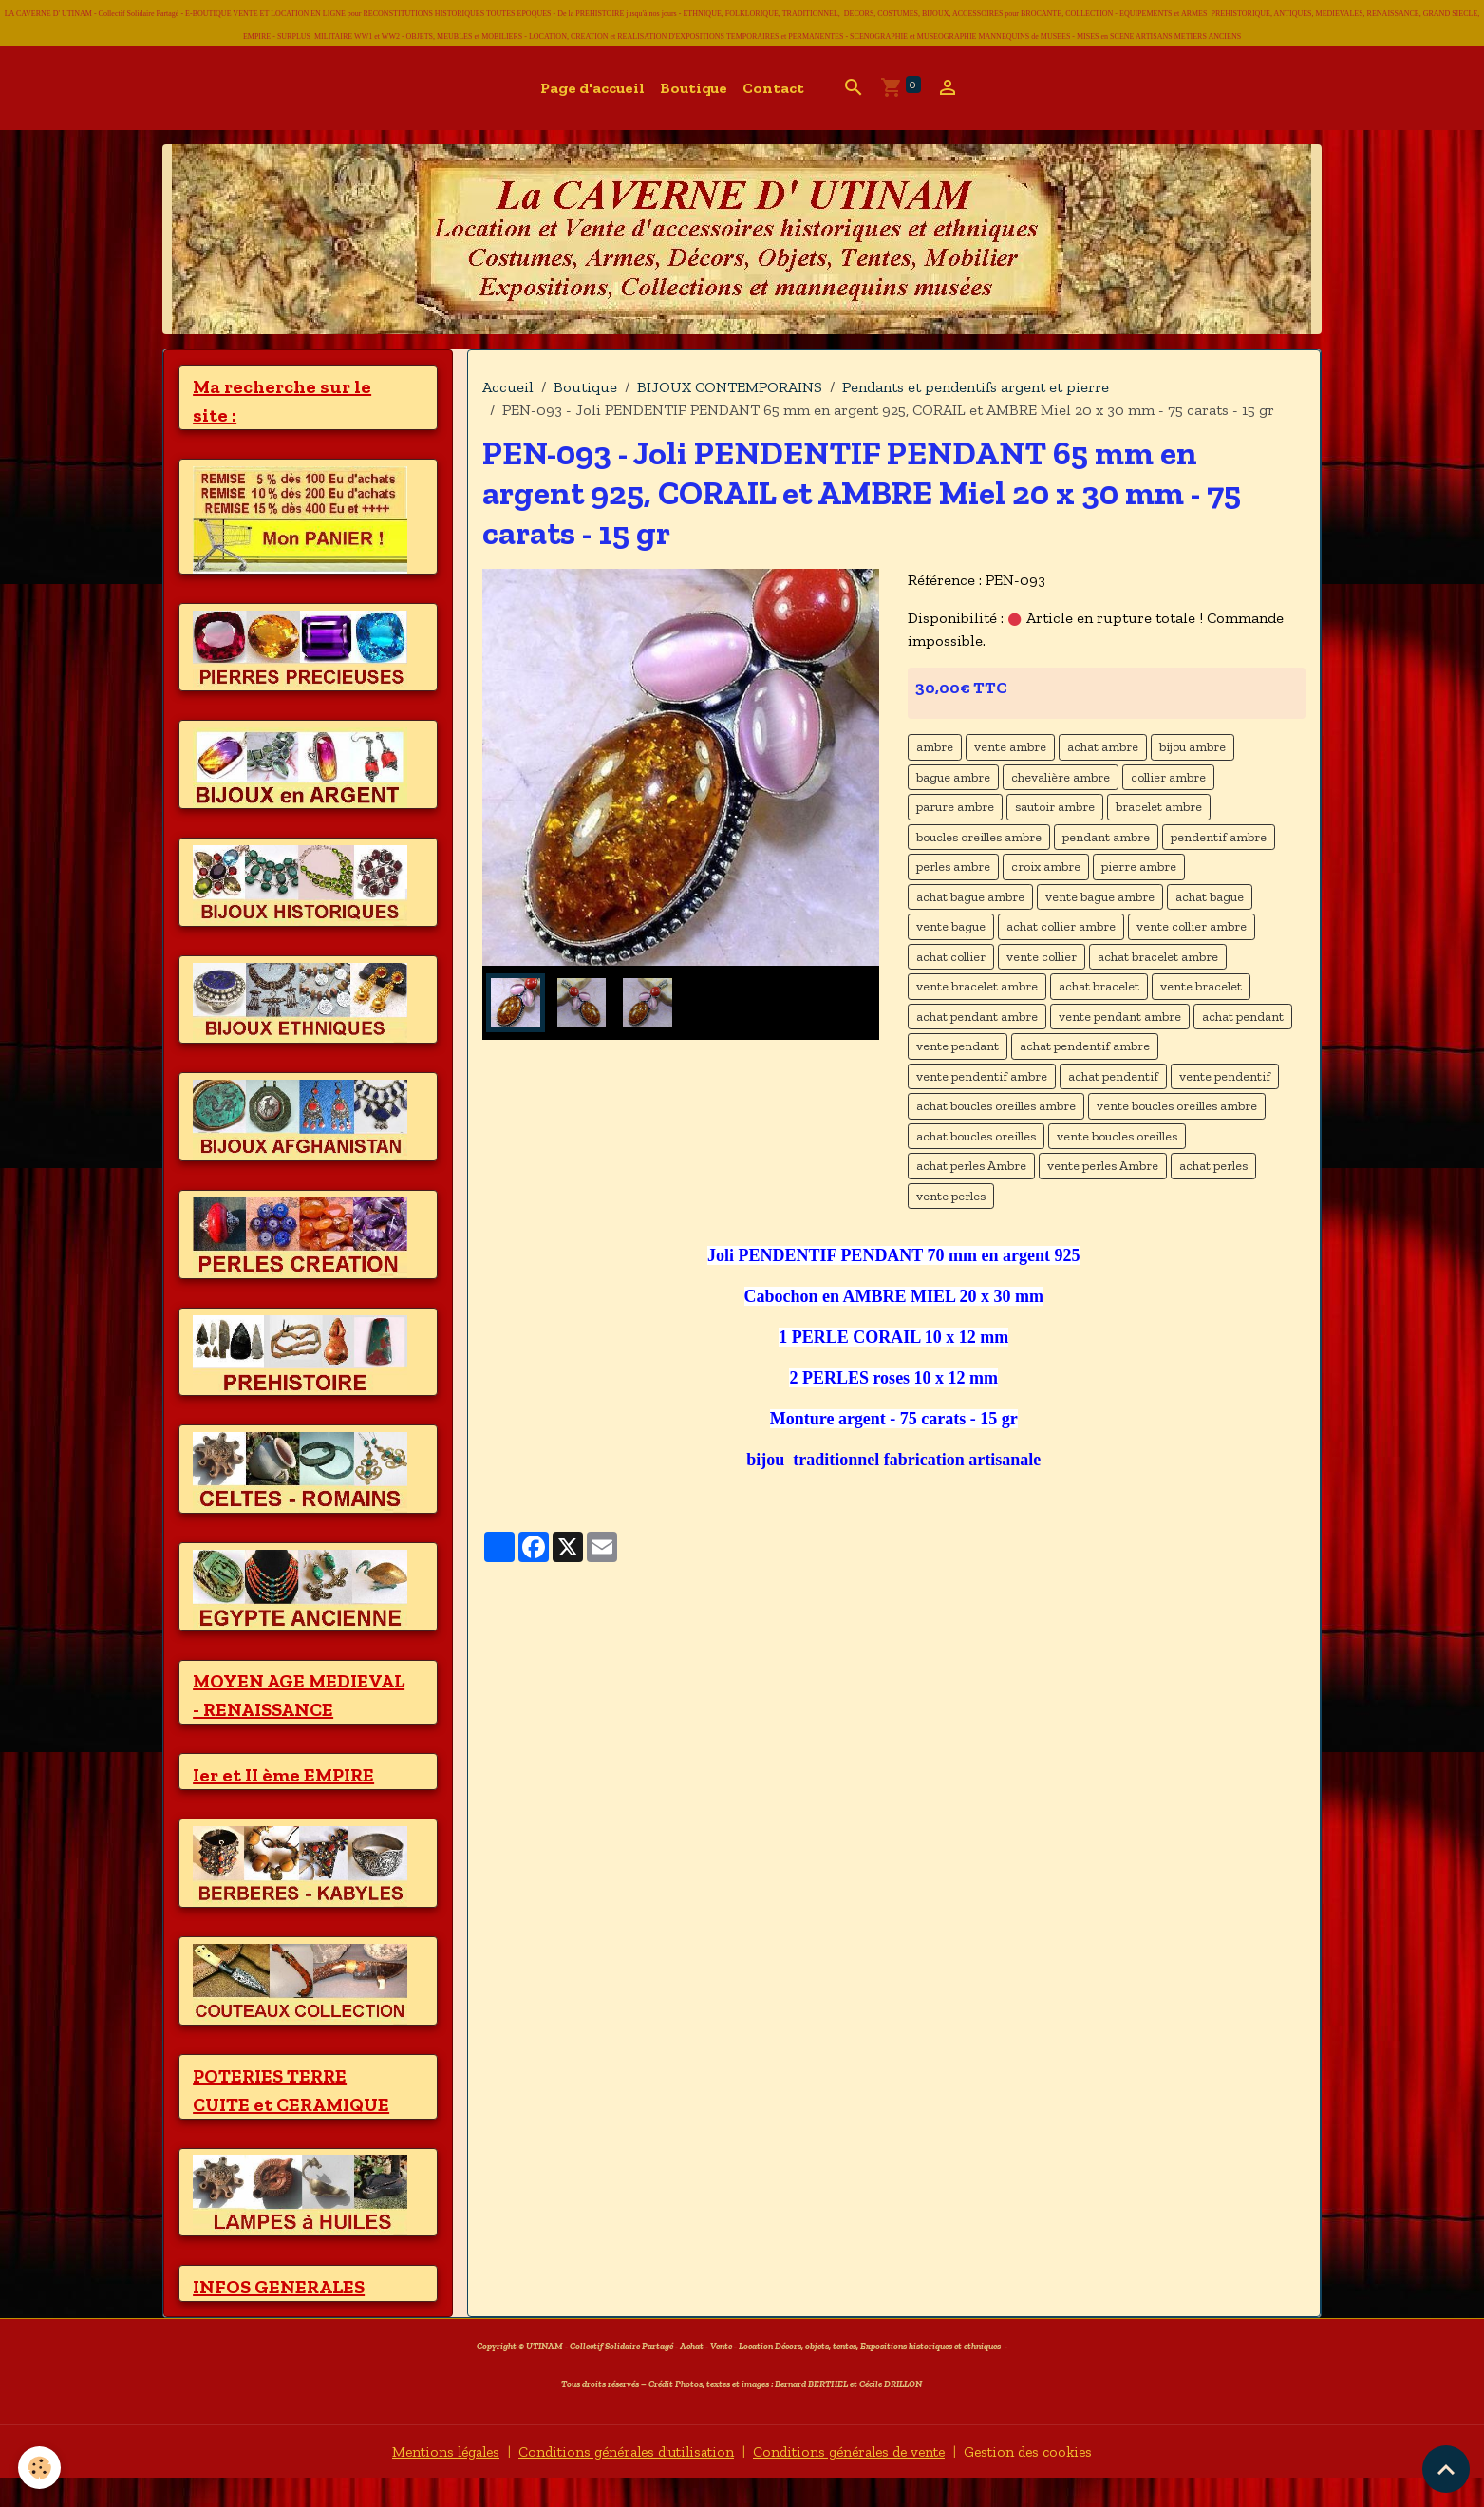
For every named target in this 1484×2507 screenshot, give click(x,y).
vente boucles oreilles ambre (1177, 1106)
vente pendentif (1224, 1076)
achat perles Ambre (971, 1166)
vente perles (951, 1196)
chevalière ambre (1060, 777)
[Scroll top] (1446, 2469)
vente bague (951, 926)
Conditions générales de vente (856, 2480)
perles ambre (953, 866)
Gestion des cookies (1045, 2480)
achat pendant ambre (977, 1016)
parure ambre (955, 807)
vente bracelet (1201, 986)
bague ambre (953, 777)
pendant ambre (1106, 837)
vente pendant (957, 1046)
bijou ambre (1192, 747)
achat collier (951, 957)
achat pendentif (1113, 1076)
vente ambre (1010, 747)
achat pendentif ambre (1085, 1046)
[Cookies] (40, 2467)
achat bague (1209, 897)
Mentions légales (428, 2480)
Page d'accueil (592, 88)
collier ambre (1168, 777)
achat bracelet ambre (1158, 957)
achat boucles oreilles (976, 1136)
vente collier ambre (1191, 926)
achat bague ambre (970, 897)
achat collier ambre (1061, 926)
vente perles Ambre (1102, 1166)
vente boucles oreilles (1117, 1136)
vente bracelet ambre (977, 986)
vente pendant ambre (1120, 1016)
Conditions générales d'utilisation (620, 2480)
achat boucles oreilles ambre (996, 1106)
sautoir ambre (1055, 807)
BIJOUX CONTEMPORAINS (729, 387)
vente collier (1041, 957)
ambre (934, 747)
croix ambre (1045, 866)
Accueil (508, 387)
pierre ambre (1138, 866)
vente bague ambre (1100, 897)
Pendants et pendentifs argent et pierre (975, 387)
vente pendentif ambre (981, 1076)
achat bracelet (1099, 986)
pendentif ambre (1219, 837)
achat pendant (1243, 1016)
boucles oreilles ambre (979, 837)
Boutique (693, 88)
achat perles (1213, 1166)
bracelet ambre (1159, 807)
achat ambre (1102, 747)
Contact (773, 88)
